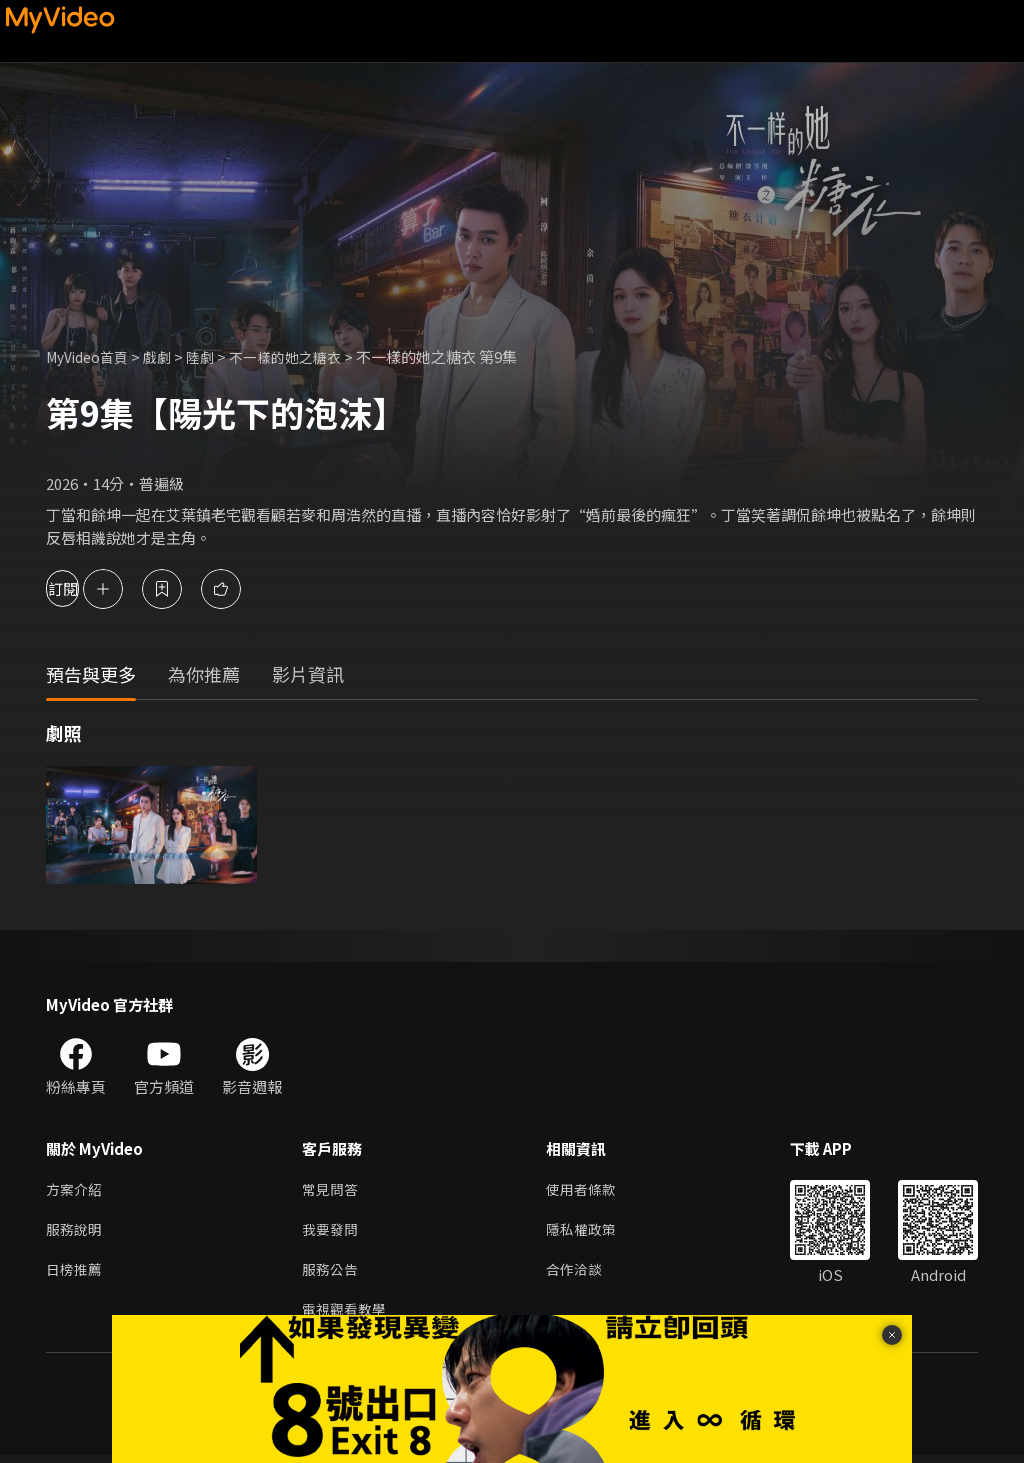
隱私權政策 (589, 1232)
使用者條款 (589, 1190)
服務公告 (332, 1274)
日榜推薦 (76, 1274)
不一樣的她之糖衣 (302, 356)
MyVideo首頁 (91, 356)
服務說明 (76, 1232)
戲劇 (167, 356)
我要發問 (332, 1232)
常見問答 (332, 1190)
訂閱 (86, 588)
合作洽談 (582, 1274)
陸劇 (212, 356)
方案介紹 (76, 1190)
